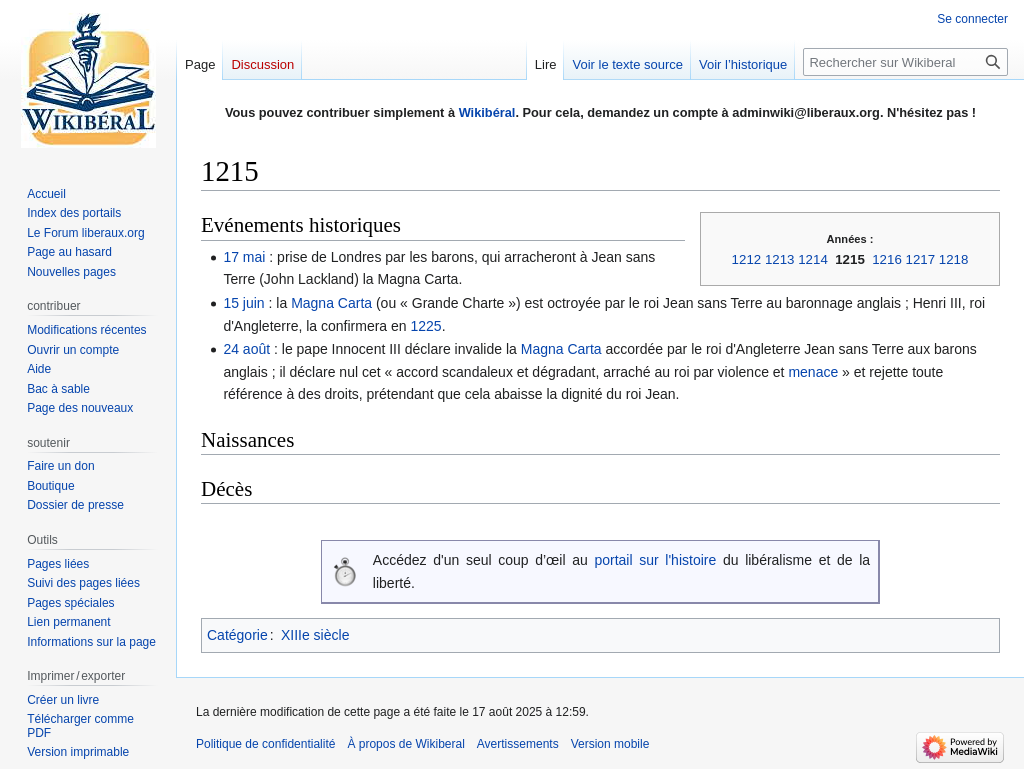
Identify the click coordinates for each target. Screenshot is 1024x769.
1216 (887, 259)
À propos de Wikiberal (405, 744)
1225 (426, 326)
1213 (780, 259)
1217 (921, 259)
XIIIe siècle (315, 635)
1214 (813, 259)
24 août (246, 349)
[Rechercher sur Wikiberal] (905, 62)
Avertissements (518, 744)
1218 (954, 259)
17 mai (244, 257)
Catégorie (237, 635)
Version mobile (610, 744)
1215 (850, 259)
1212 (747, 259)
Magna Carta (331, 303)
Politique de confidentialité (265, 744)
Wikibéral (487, 112)
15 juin (243, 303)
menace (813, 372)
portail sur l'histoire (655, 560)
